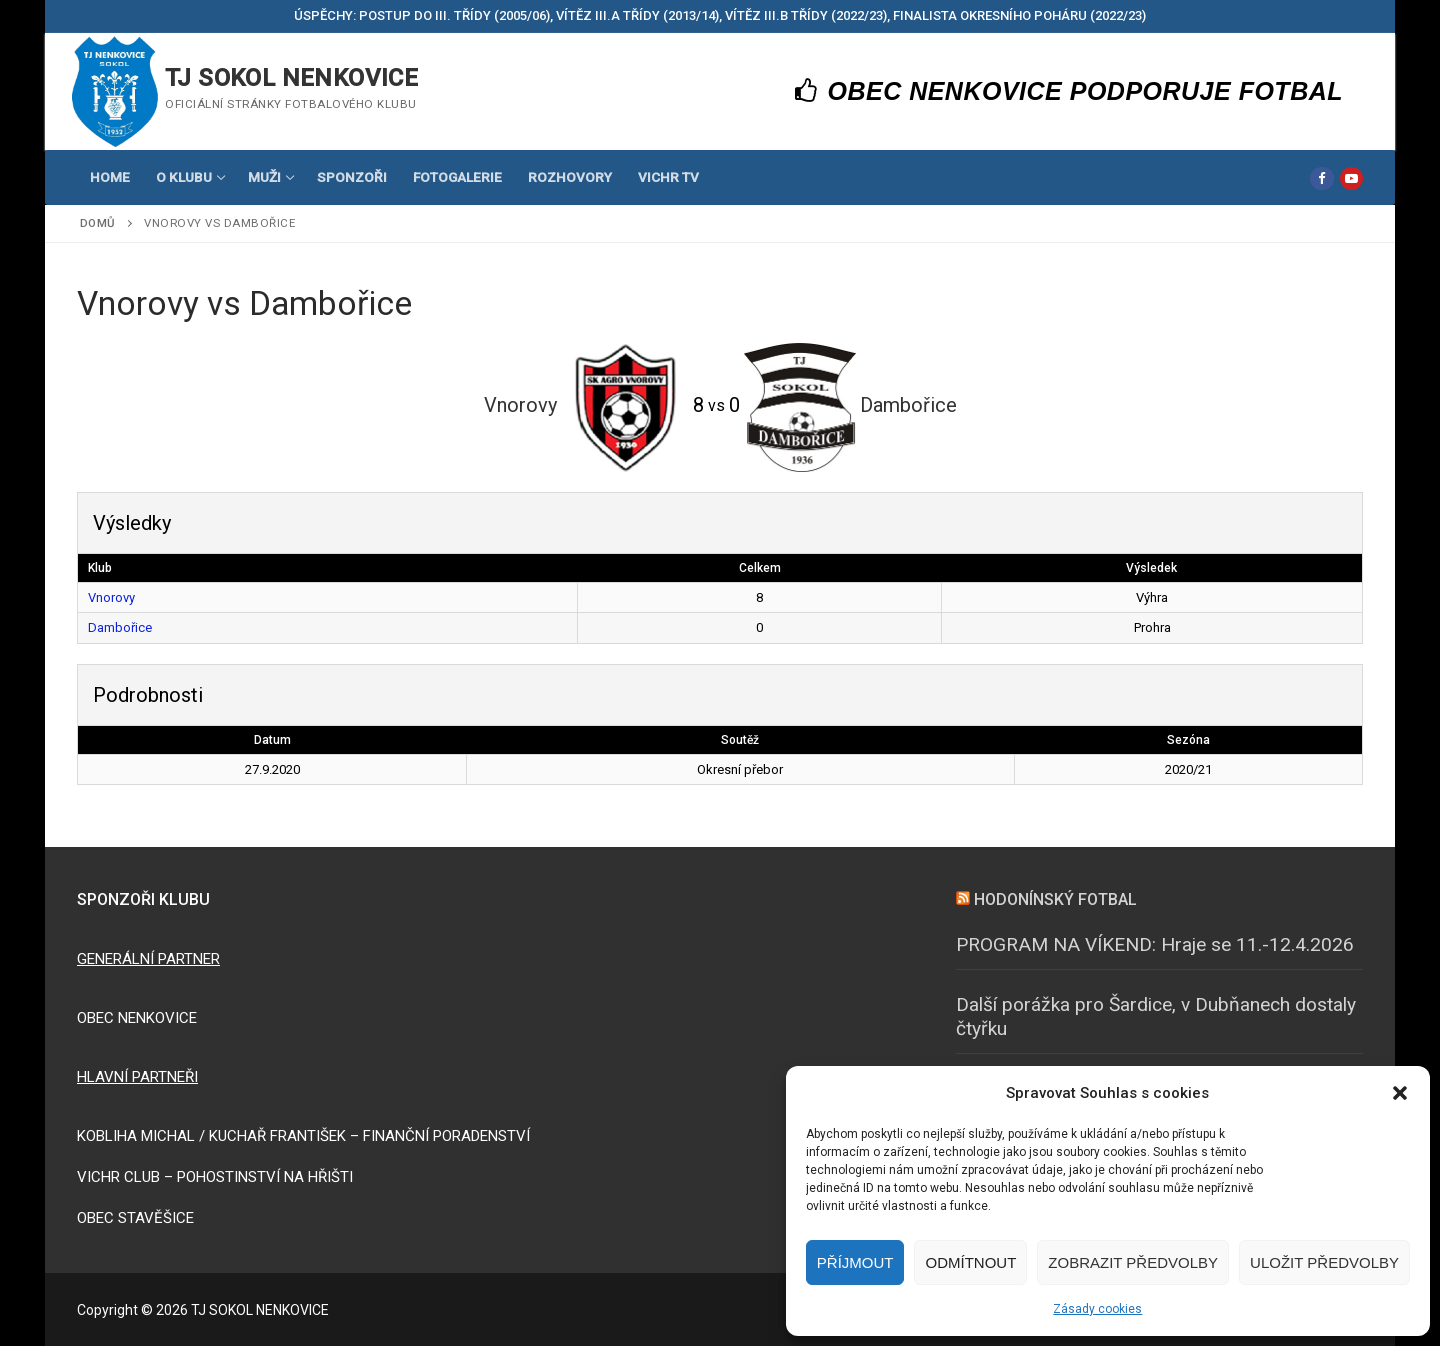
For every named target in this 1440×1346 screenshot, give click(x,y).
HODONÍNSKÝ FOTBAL (1055, 899)
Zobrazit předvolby (1133, 1262)
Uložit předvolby (1324, 1262)
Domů (98, 223)
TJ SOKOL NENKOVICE (291, 78)
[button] (1400, 1093)
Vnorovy (111, 597)
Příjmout (855, 1262)
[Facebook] (1321, 178)
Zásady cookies (1097, 1309)
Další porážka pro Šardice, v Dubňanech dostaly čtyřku (1156, 1017)
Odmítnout (970, 1262)
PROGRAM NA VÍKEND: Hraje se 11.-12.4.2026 (1155, 944)
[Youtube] (1351, 178)
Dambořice (120, 627)
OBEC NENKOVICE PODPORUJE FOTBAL (1069, 91)
